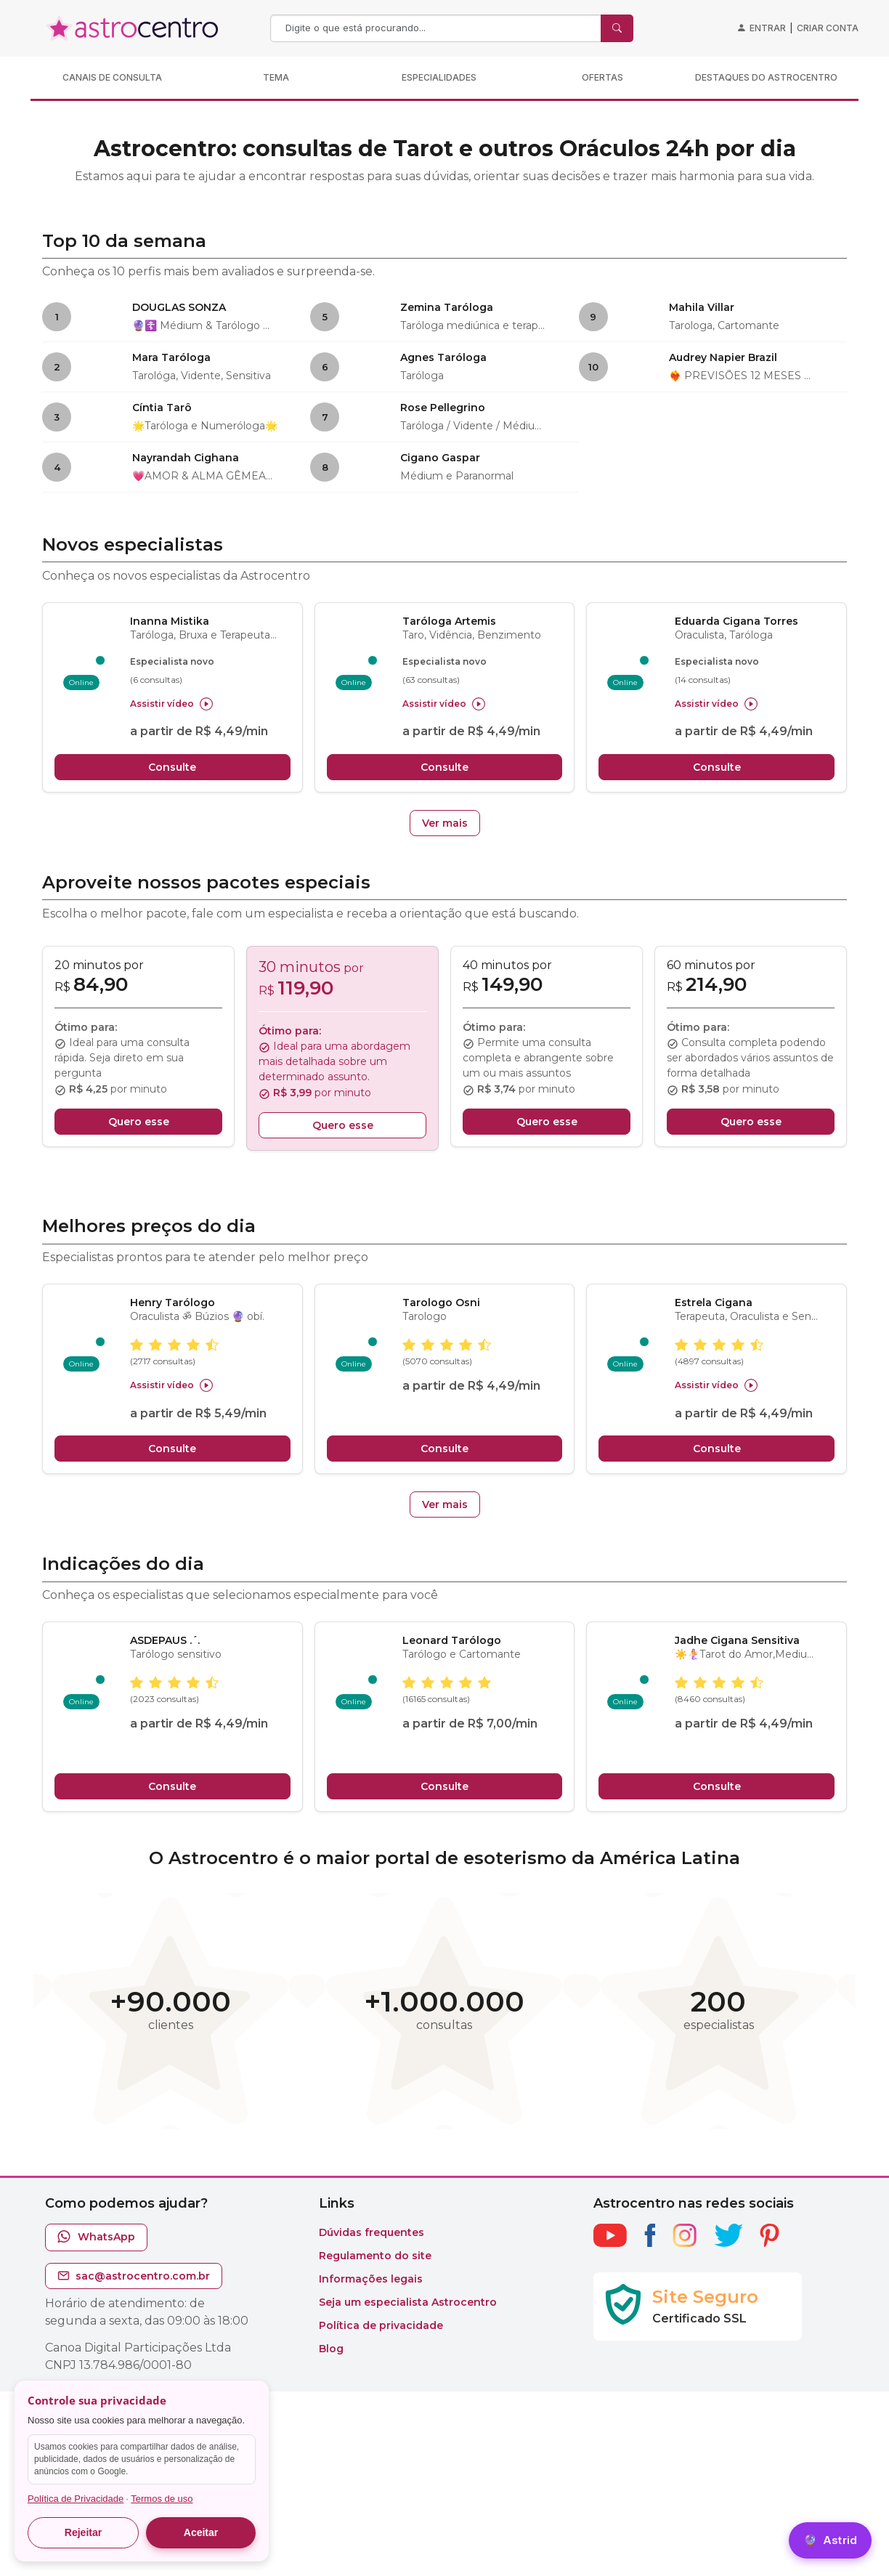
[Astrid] (830, 2540)
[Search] (437, 28)
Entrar (768, 28)
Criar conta (827, 28)
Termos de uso (161, 2498)
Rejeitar (83, 2532)
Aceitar (201, 2532)
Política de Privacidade (75, 2498)
